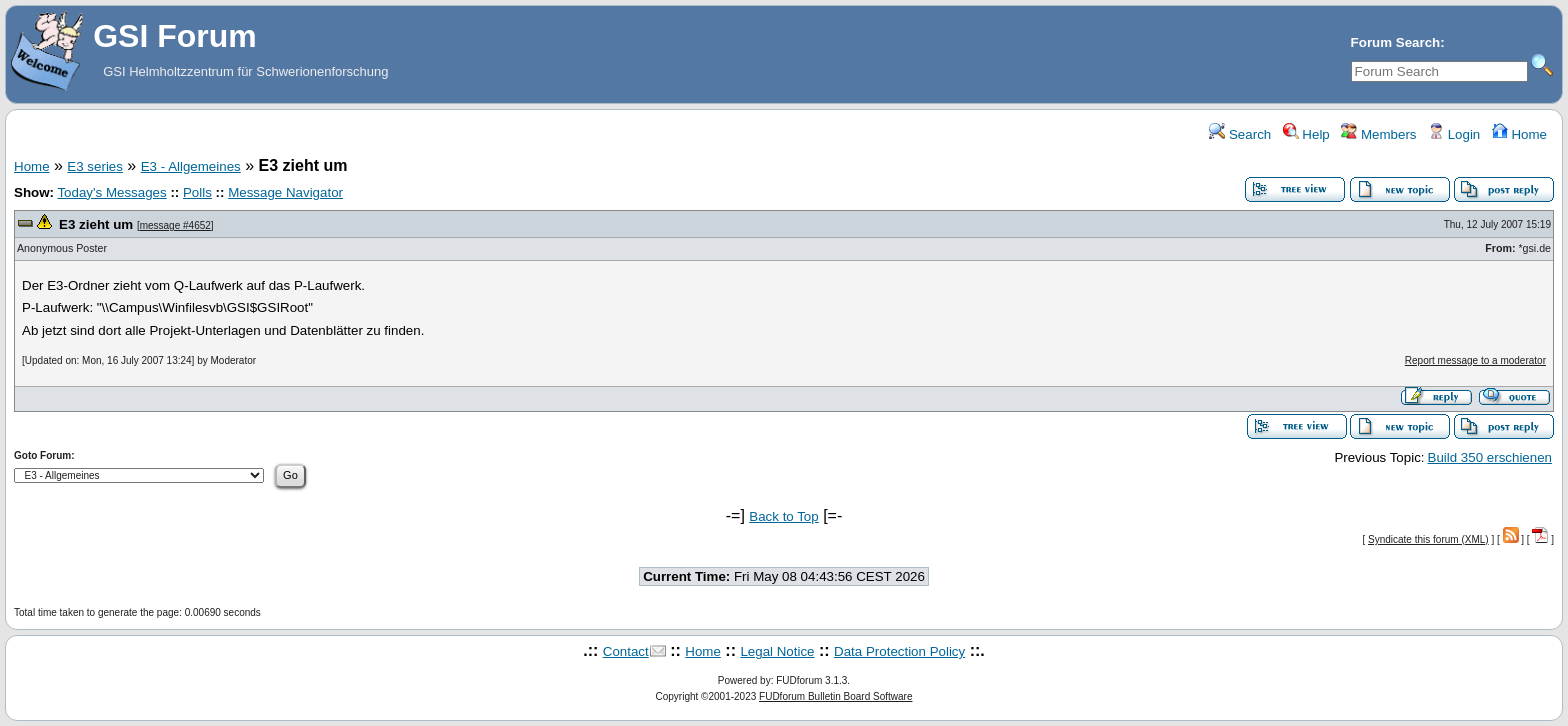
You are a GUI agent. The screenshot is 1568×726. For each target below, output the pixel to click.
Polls (197, 192)
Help (1306, 134)
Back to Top (783, 516)
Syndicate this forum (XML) (1428, 539)
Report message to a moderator (1475, 360)
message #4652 (175, 225)
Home (1519, 134)
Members (1378, 134)
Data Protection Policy (899, 651)
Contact (626, 651)
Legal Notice (777, 651)
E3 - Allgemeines (191, 166)
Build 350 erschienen (1490, 457)
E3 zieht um (96, 224)
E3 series (95, 166)
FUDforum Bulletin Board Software (835, 696)
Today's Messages (111, 192)
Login (1454, 134)
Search (1240, 134)
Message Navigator (285, 192)
